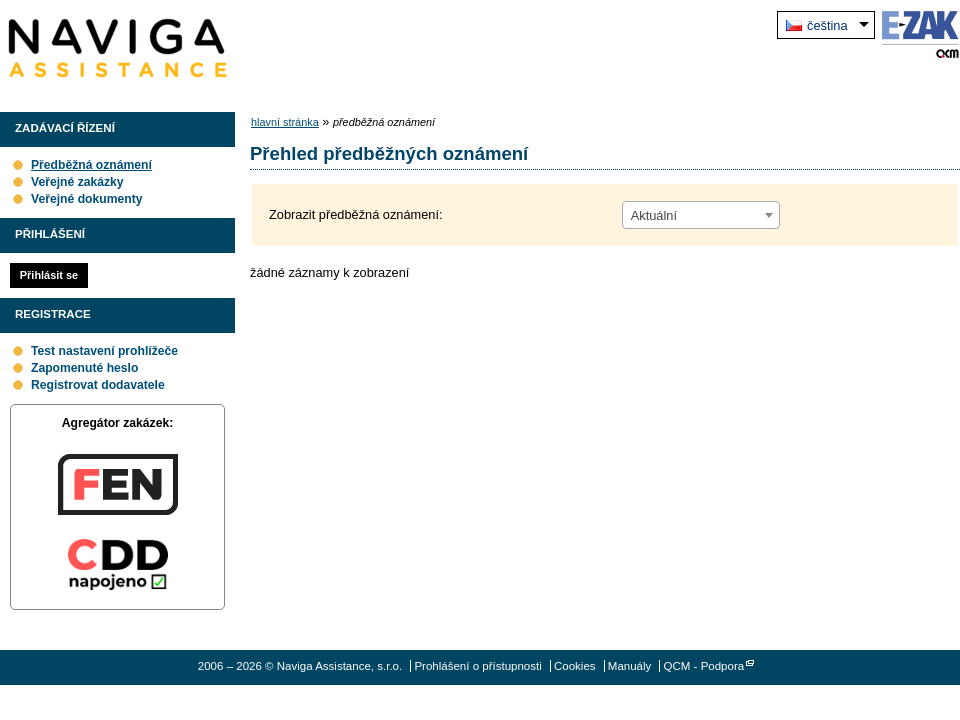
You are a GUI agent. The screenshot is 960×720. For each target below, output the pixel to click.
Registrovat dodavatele (98, 385)
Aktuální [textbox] (654, 215)
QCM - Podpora (704, 666)
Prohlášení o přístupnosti (477, 666)
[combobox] (701, 215)
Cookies (575, 666)
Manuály (630, 666)
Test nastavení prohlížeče (104, 351)
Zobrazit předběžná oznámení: (356, 214)
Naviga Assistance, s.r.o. (117, 48)
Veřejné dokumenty (86, 199)
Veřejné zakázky (77, 182)
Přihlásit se (49, 275)
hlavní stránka (285, 122)
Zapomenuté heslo (84, 368)
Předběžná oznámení (91, 165)
